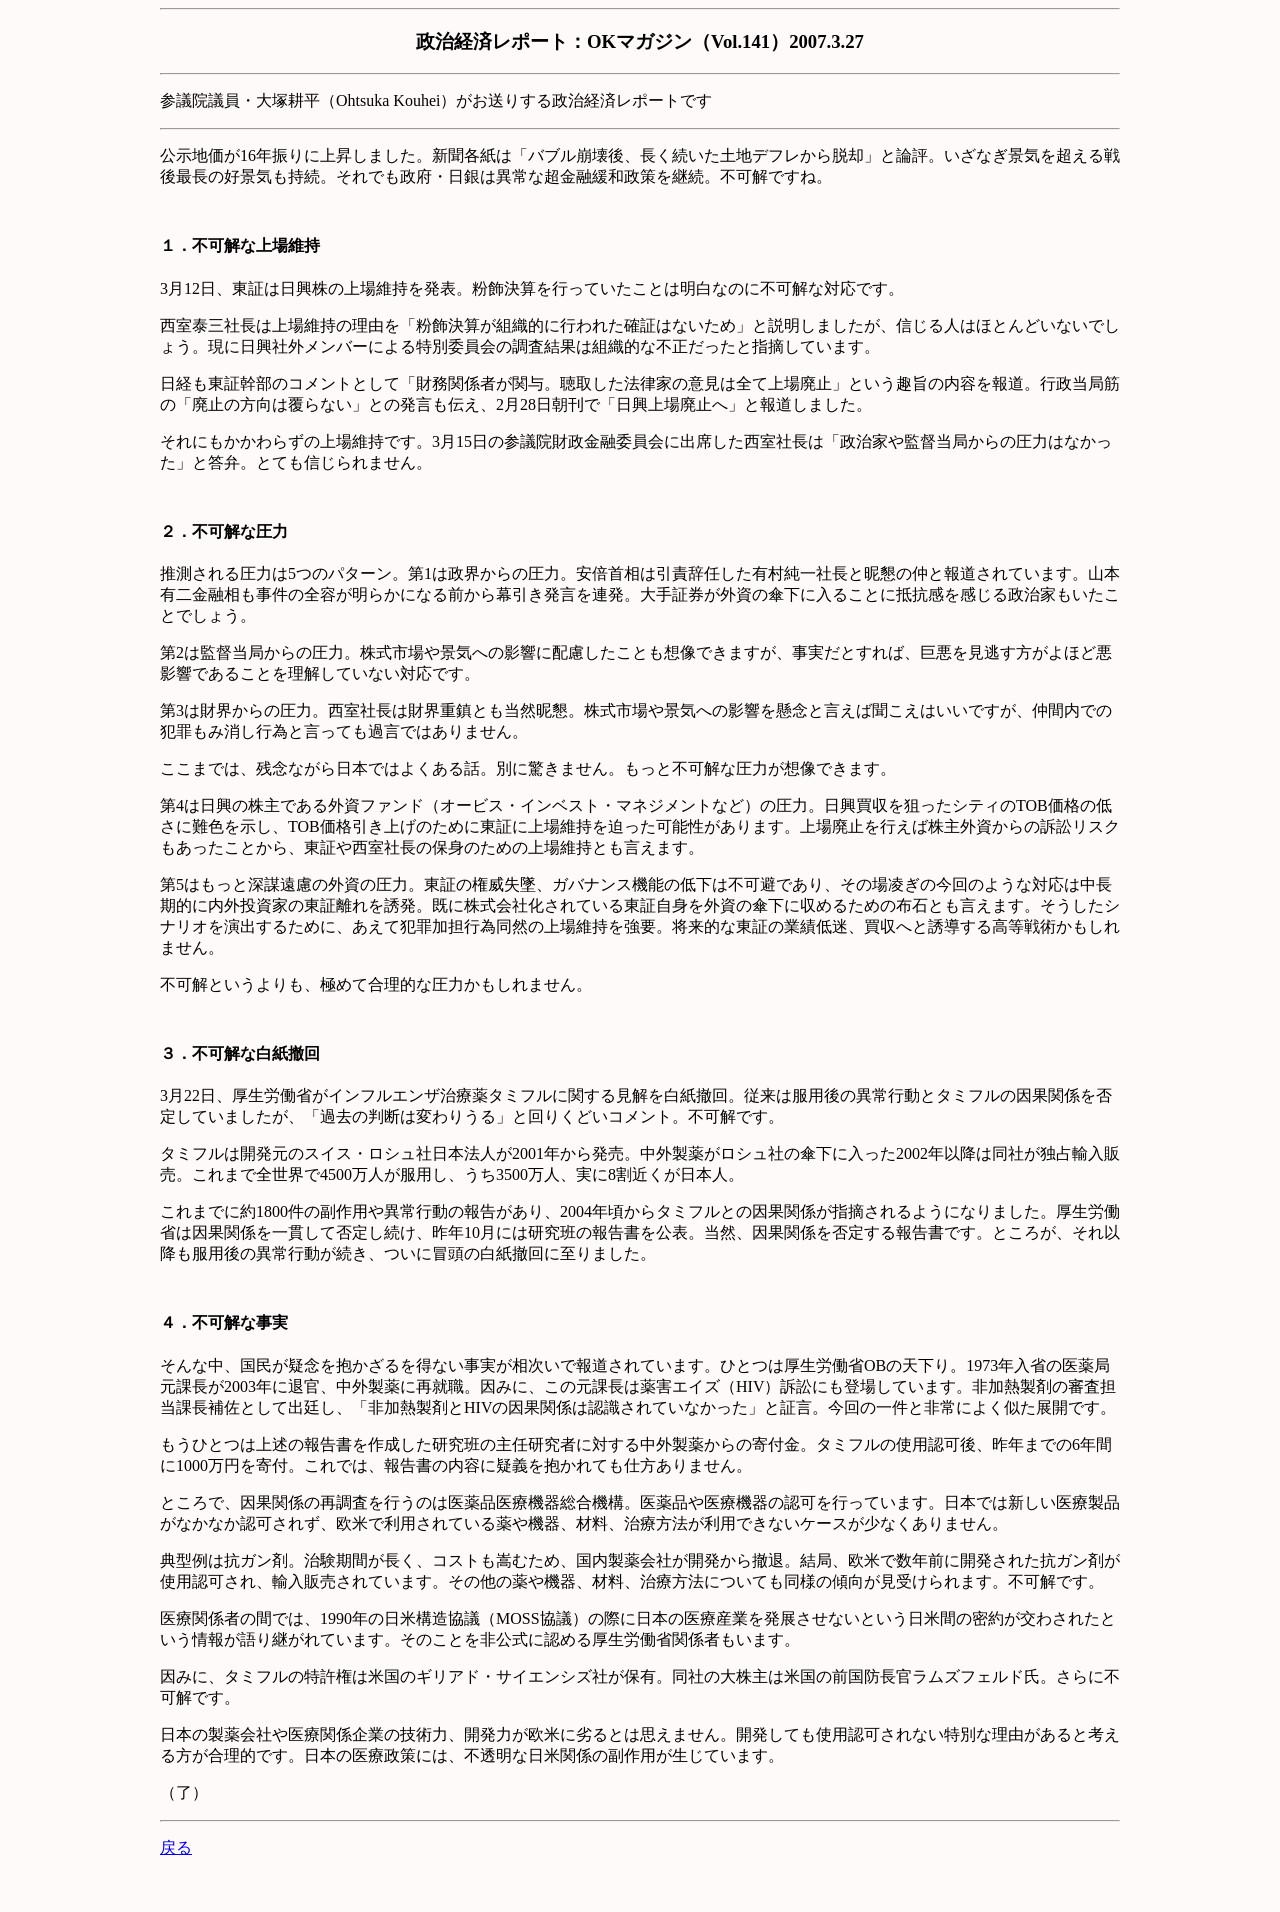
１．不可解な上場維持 (240, 245)
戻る (176, 1847)
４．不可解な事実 (224, 1322)
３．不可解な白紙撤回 (240, 1053)
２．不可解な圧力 (224, 531)
